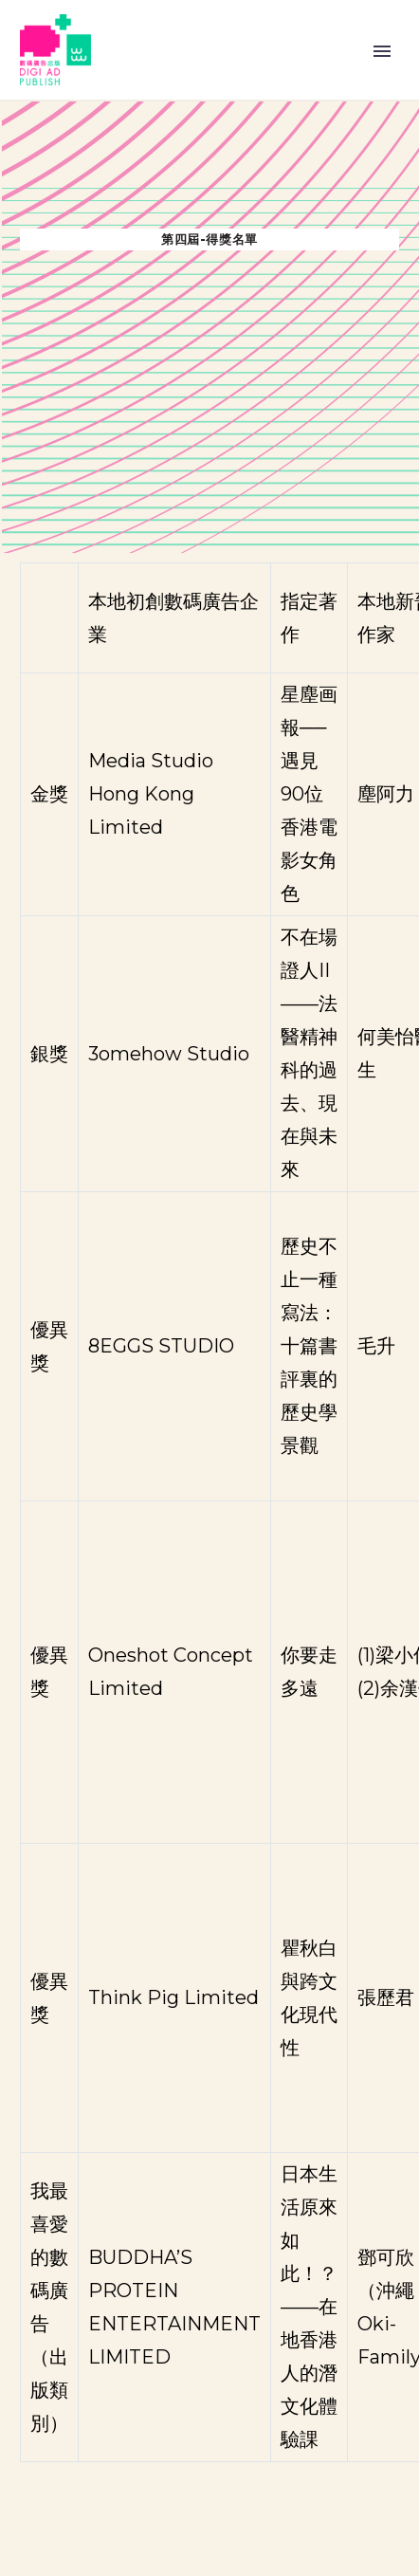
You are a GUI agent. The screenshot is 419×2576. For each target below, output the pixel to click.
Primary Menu (382, 51)
